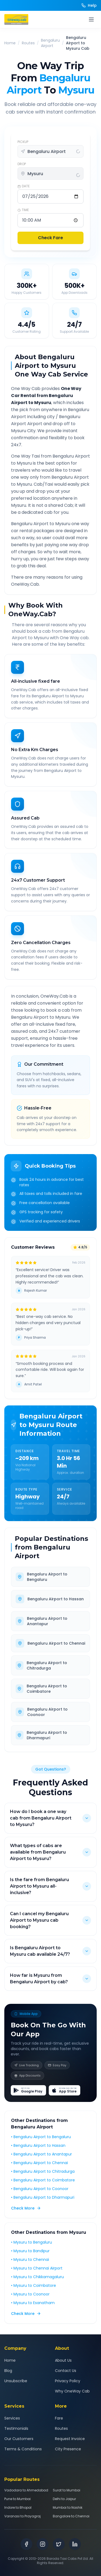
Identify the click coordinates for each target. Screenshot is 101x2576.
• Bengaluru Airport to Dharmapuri (42, 2197)
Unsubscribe (15, 2381)
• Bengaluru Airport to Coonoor (39, 2188)
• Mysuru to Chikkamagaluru (37, 2277)
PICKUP (23, 142)
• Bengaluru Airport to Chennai (39, 2162)
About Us (63, 2360)
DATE (24, 186)
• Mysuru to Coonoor (30, 2294)
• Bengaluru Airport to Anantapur (41, 2154)
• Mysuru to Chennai (30, 2259)
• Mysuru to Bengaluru (31, 2242)
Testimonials (16, 2428)
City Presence (68, 2449)
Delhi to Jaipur (64, 2499)
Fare (59, 2418)
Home (10, 43)
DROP (22, 164)
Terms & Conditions (23, 2449)
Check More (26, 2208)
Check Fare (50, 238)
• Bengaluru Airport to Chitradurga (43, 2171)
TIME (23, 210)
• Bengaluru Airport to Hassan (38, 2145)
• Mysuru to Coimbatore (33, 2285)
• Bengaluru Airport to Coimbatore (43, 2180)
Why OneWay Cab (72, 2391)
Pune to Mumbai (17, 2499)
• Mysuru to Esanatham (33, 2302)
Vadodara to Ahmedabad (26, 2490)
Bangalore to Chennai (71, 2516)
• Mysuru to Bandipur (30, 2251)
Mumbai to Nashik (67, 2507)
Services (12, 2418)
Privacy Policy (67, 2381)
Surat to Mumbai (66, 2490)
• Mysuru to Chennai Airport (36, 2268)
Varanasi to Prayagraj (22, 2516)
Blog (8, 2370)
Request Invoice (70, 2438)
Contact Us (65, 2370)
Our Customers (18, 2438)
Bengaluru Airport (50, 43)
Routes (28, 43)
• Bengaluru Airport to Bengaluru (41, 2137)
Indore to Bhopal (18, 2507)
